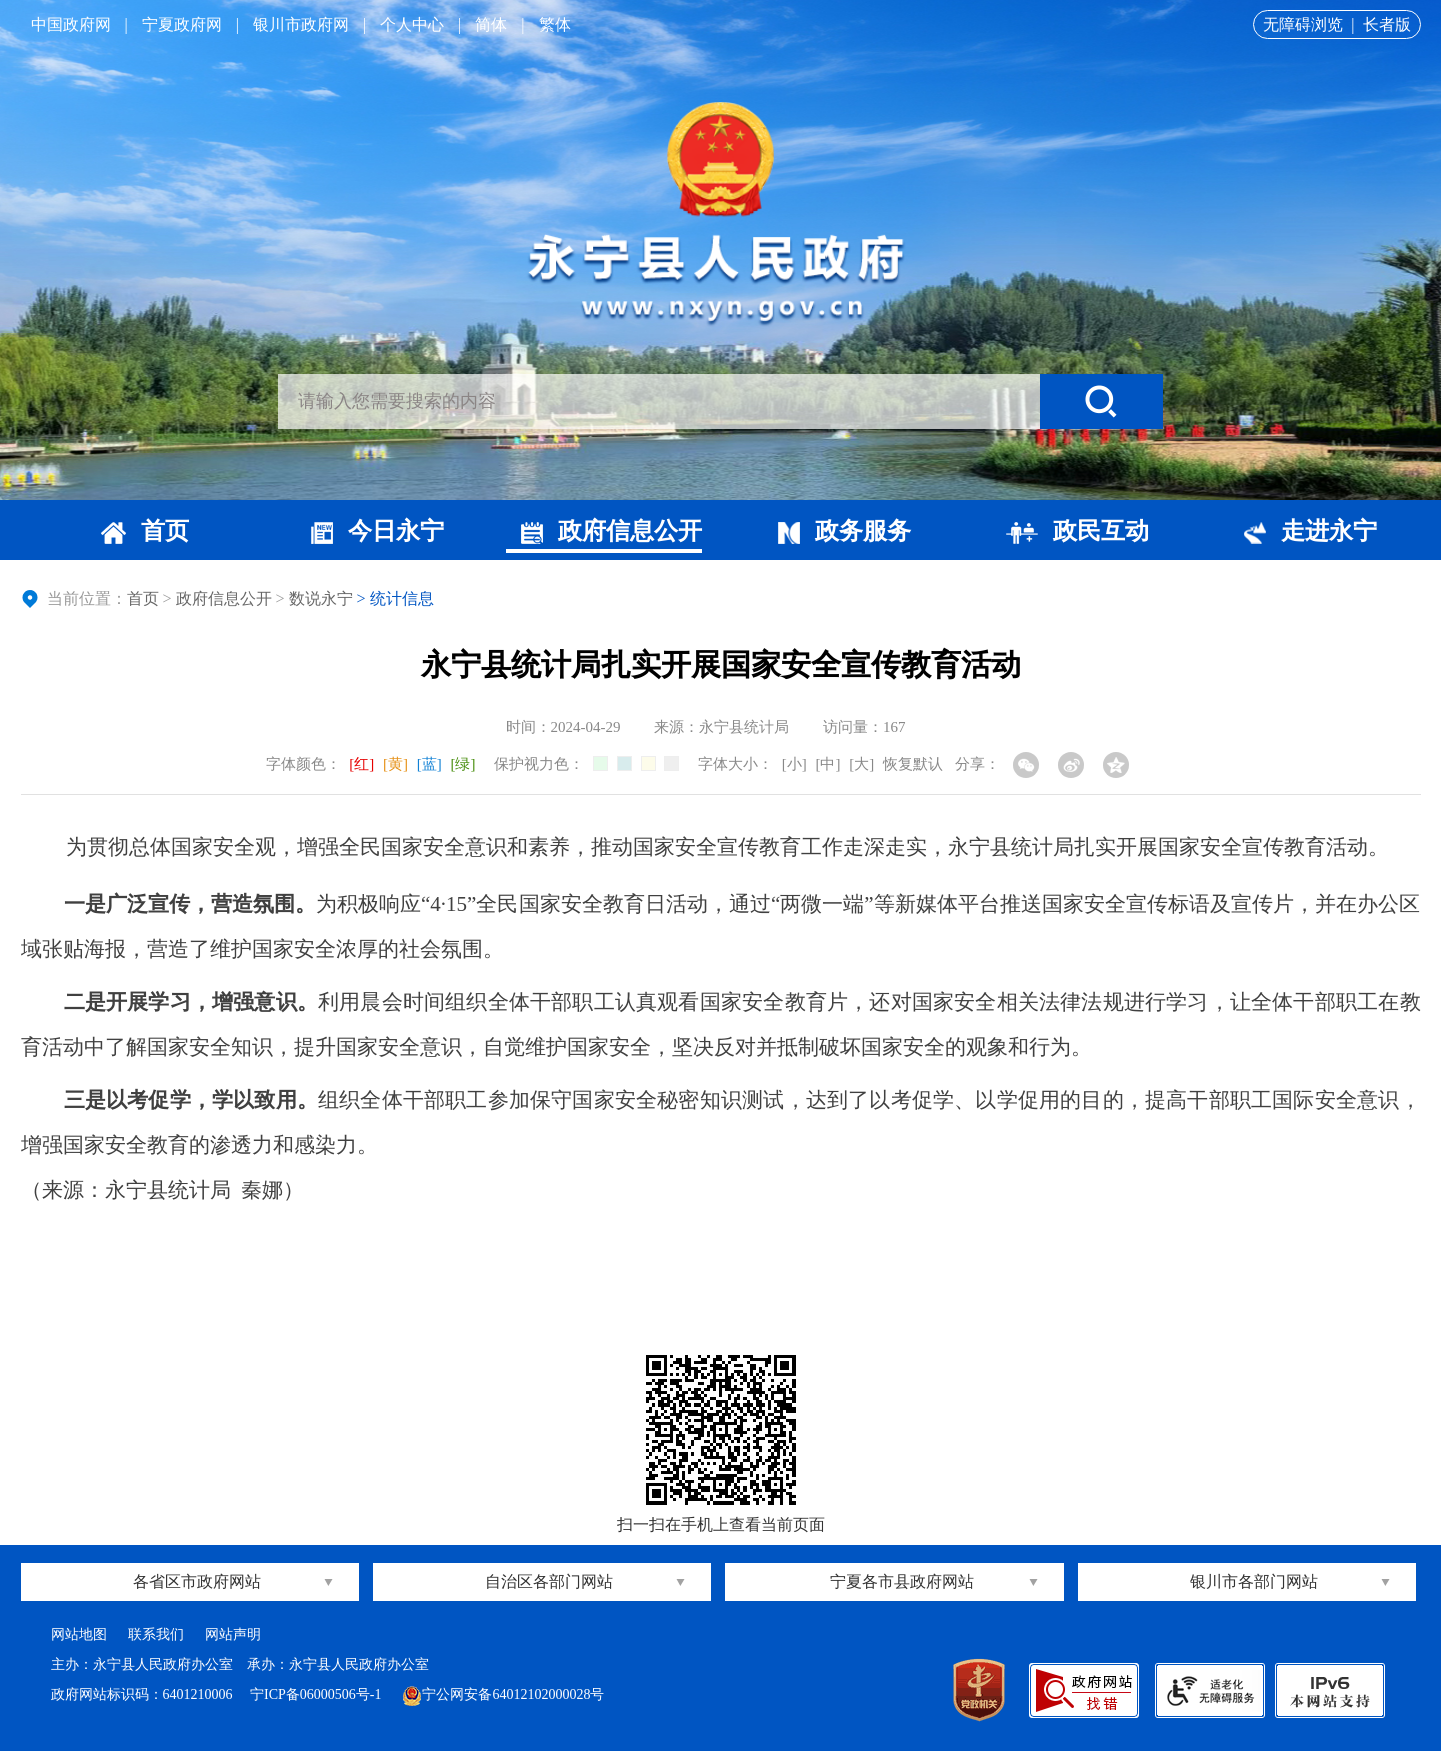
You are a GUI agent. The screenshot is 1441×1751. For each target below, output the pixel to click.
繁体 (555, 24)
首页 (145, 531)
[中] (828, 764)
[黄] (395, 764)
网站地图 (79, 1634)
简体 (491, 24)
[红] (361, 764)
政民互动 (1077, 531)
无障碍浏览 (1303, 24)
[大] (861, 764)
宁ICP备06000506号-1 (317, 1694)
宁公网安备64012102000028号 (503, 1694)
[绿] (463, 764)
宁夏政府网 (182, 24)
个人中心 (412, 24)
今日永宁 (377, 531)
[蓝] (429, 764)
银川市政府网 (301, 24)
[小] (794, 764)
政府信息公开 (611, 531)
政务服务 (844, 531)
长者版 (1387, 24)
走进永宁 (1310, 531)
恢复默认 (913, 764)
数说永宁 (321, 598)
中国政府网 (71, 24)
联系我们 (156, 1634)
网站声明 (233, 1634)
